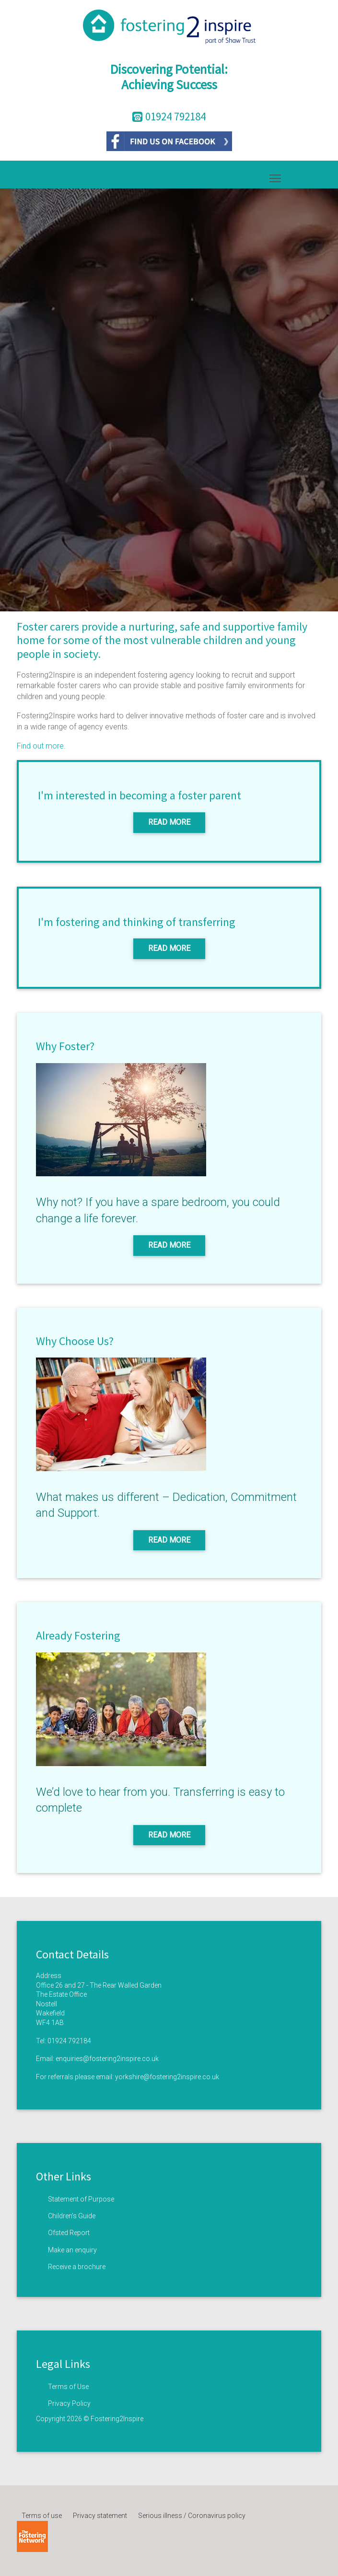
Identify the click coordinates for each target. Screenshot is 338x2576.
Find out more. (41, 745)
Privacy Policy (69, 2403)
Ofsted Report (69, 2232)
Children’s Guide (71, 2216)
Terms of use (42, 2515)
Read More (169, 822)
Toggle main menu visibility (275, 176)
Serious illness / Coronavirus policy (191, 2515)
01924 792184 (69, 2041)
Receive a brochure (76, 2267)
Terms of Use (68, 2386)
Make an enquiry (72, 2250)
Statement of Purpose (81, 2199)
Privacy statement (100, 2515)
